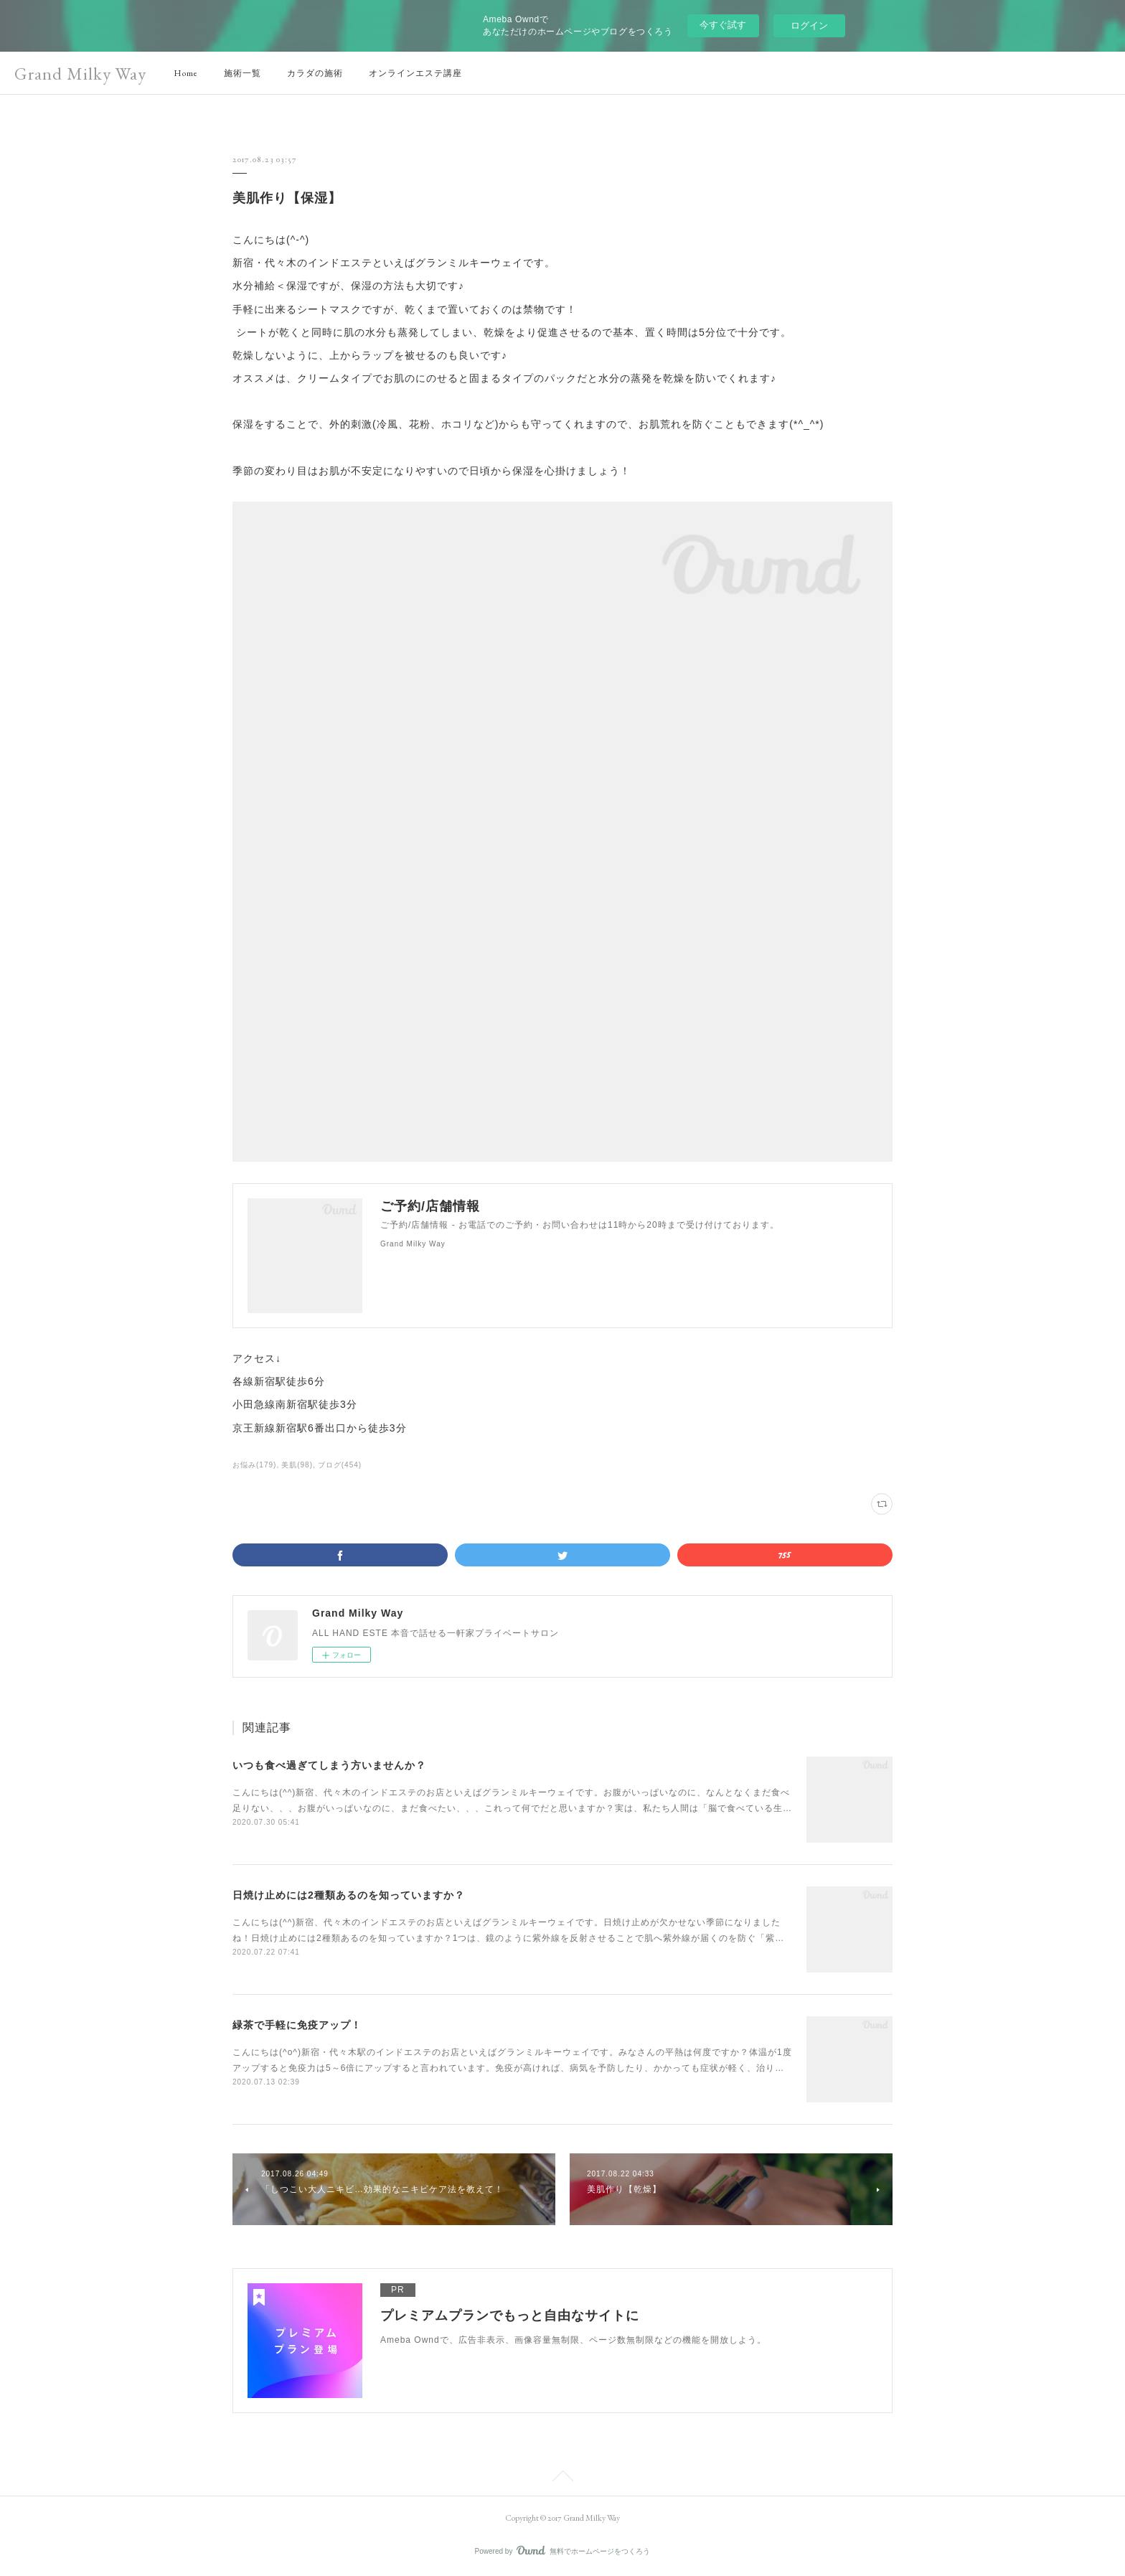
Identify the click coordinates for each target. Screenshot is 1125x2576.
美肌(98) (297, 1465)
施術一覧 (242, 73)
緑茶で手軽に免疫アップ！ (297, 2025)
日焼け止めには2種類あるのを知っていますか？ (348, 1895)
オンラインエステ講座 (415, 73)
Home (186, 73)
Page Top (562, 2478)
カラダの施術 (315, 73)
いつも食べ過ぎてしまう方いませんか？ (329, 1765)
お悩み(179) (254, 1465)
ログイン (809, 25)
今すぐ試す (723, 24)
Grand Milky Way (80, 73)
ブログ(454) (340, 1465)
